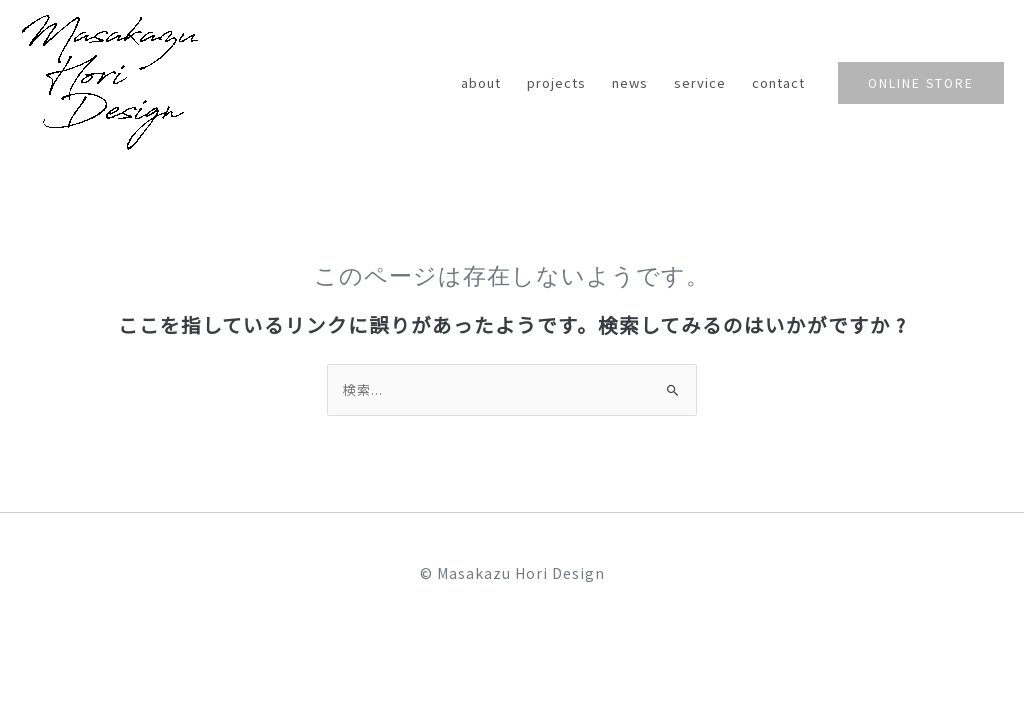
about (481, 82)
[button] (921, 83)
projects (556, 82)
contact (778, 82)
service (700, 82)
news (630, 82)
